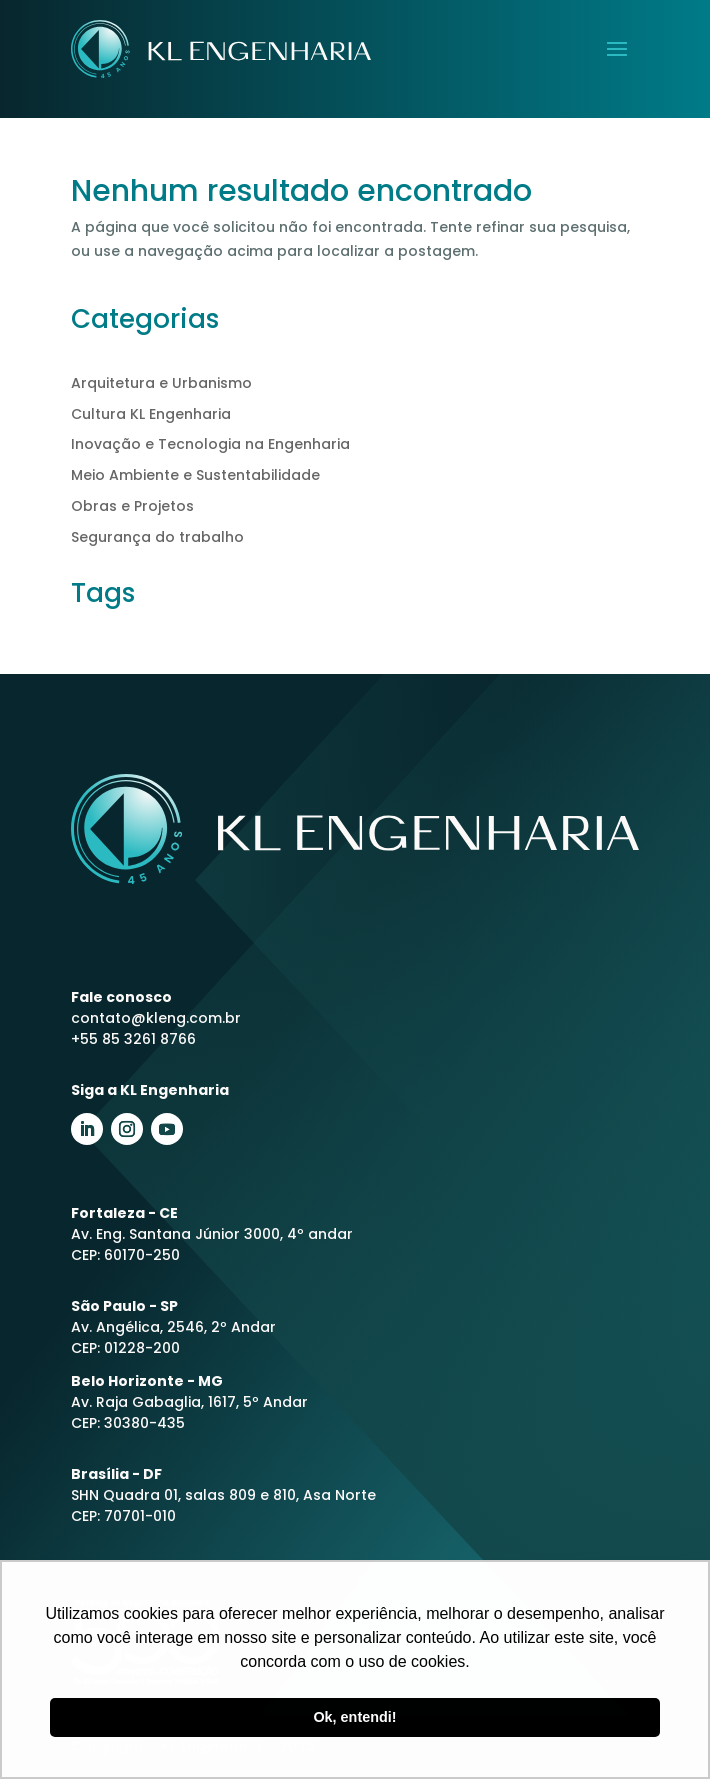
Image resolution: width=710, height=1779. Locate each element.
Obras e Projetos (132, 506)
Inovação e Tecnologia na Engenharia (210, 444)
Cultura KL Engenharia (151, 414)
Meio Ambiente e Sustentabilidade (195, 475)
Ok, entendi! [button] (354, 1717)
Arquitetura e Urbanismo (161, 383)
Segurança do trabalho (157, 537)
